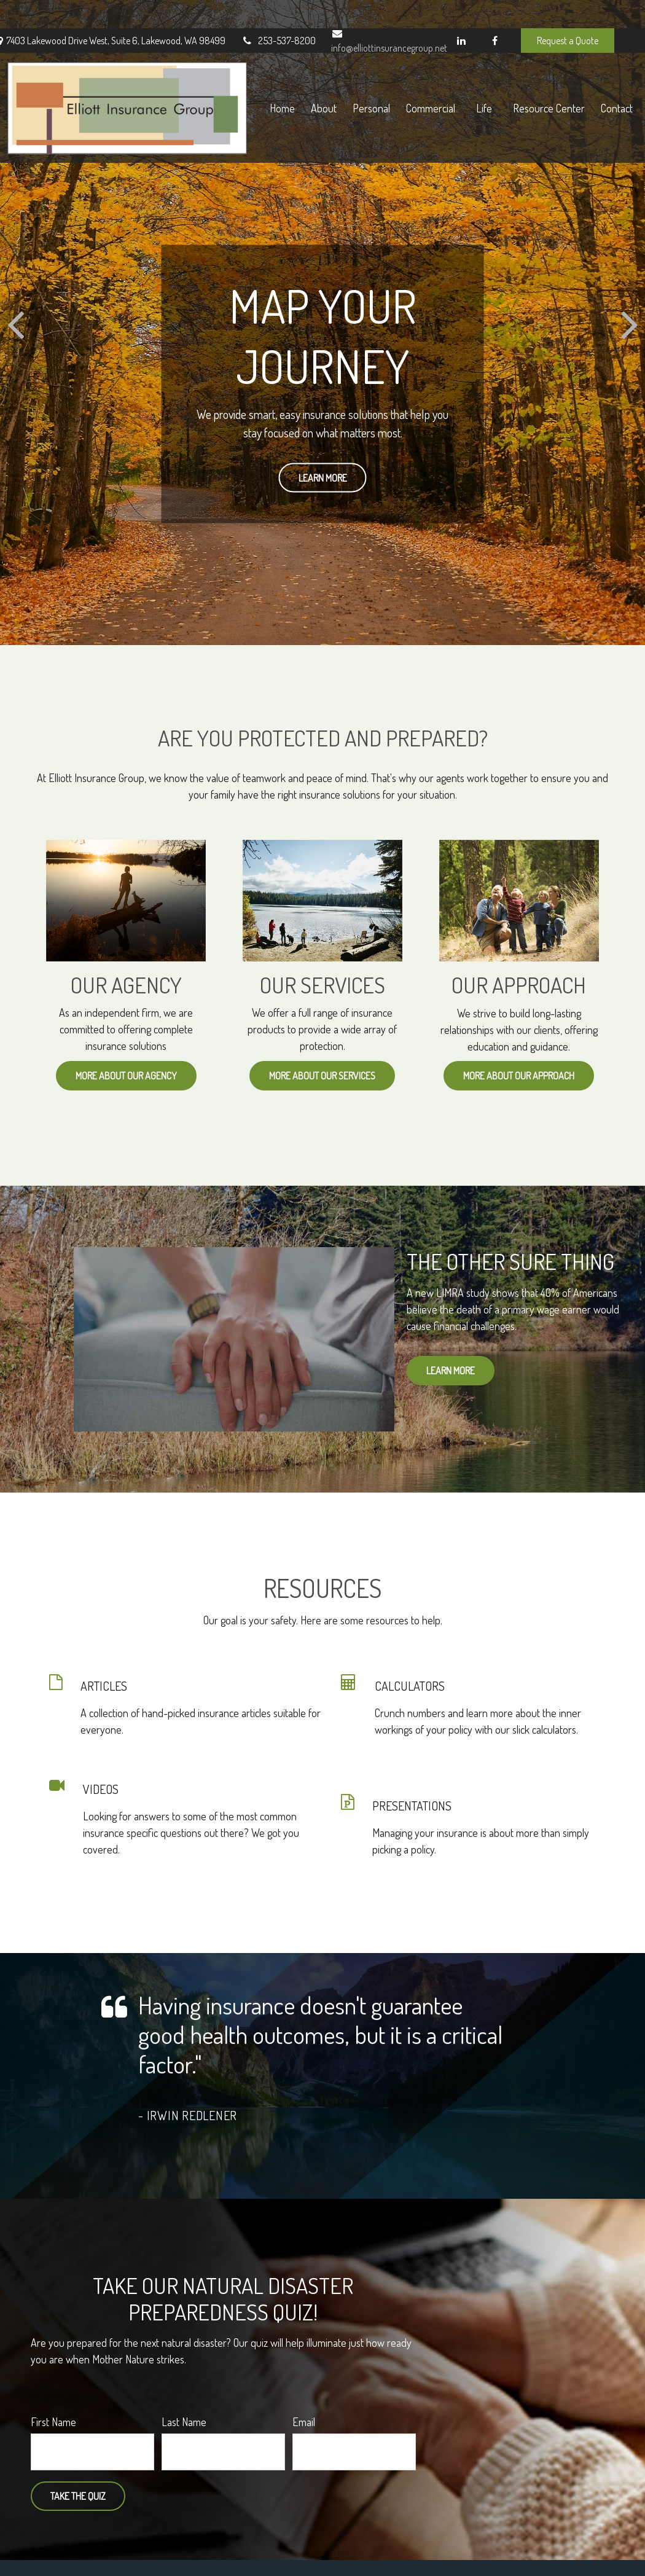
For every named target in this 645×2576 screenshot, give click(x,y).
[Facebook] (495, 12)
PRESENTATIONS (412, 1806)
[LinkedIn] (461, 12)
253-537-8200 (278, 12)
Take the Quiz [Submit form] (78, 2496)
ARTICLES (103, 1686)
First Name (53, 2422)
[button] (300, 73)
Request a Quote (567, 12)
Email (303, 2422)
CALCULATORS (410, 1686)
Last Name (184, 2422)
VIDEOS (101, 1789)
